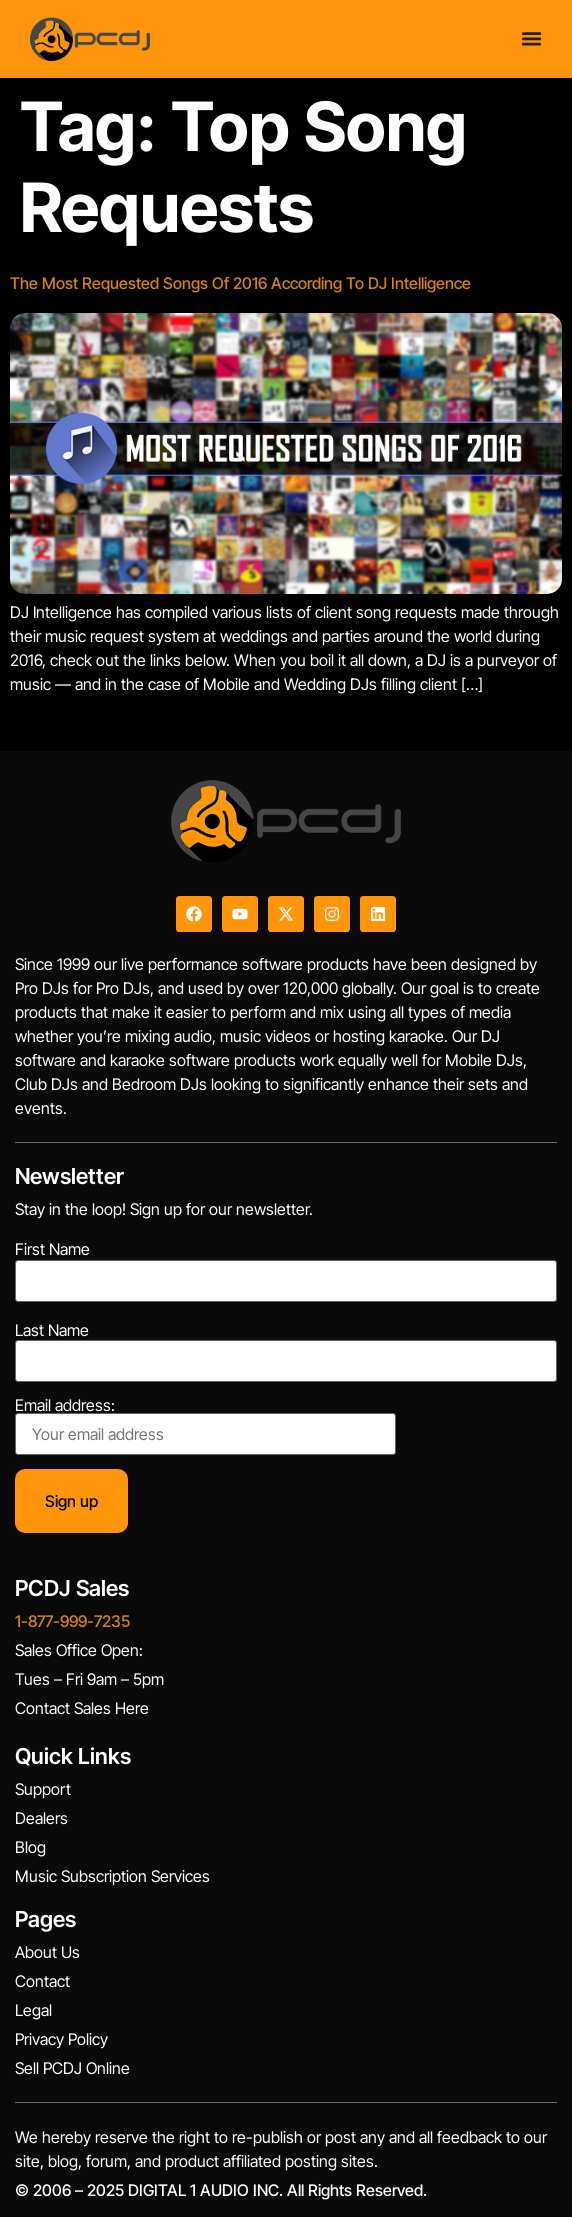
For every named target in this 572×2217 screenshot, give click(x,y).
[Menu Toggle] (531, 38)
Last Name (52, 1330)
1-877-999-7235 (72, 1621)
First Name (52, 1249)
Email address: (205, 1426)
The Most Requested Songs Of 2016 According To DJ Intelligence (240, 283)
